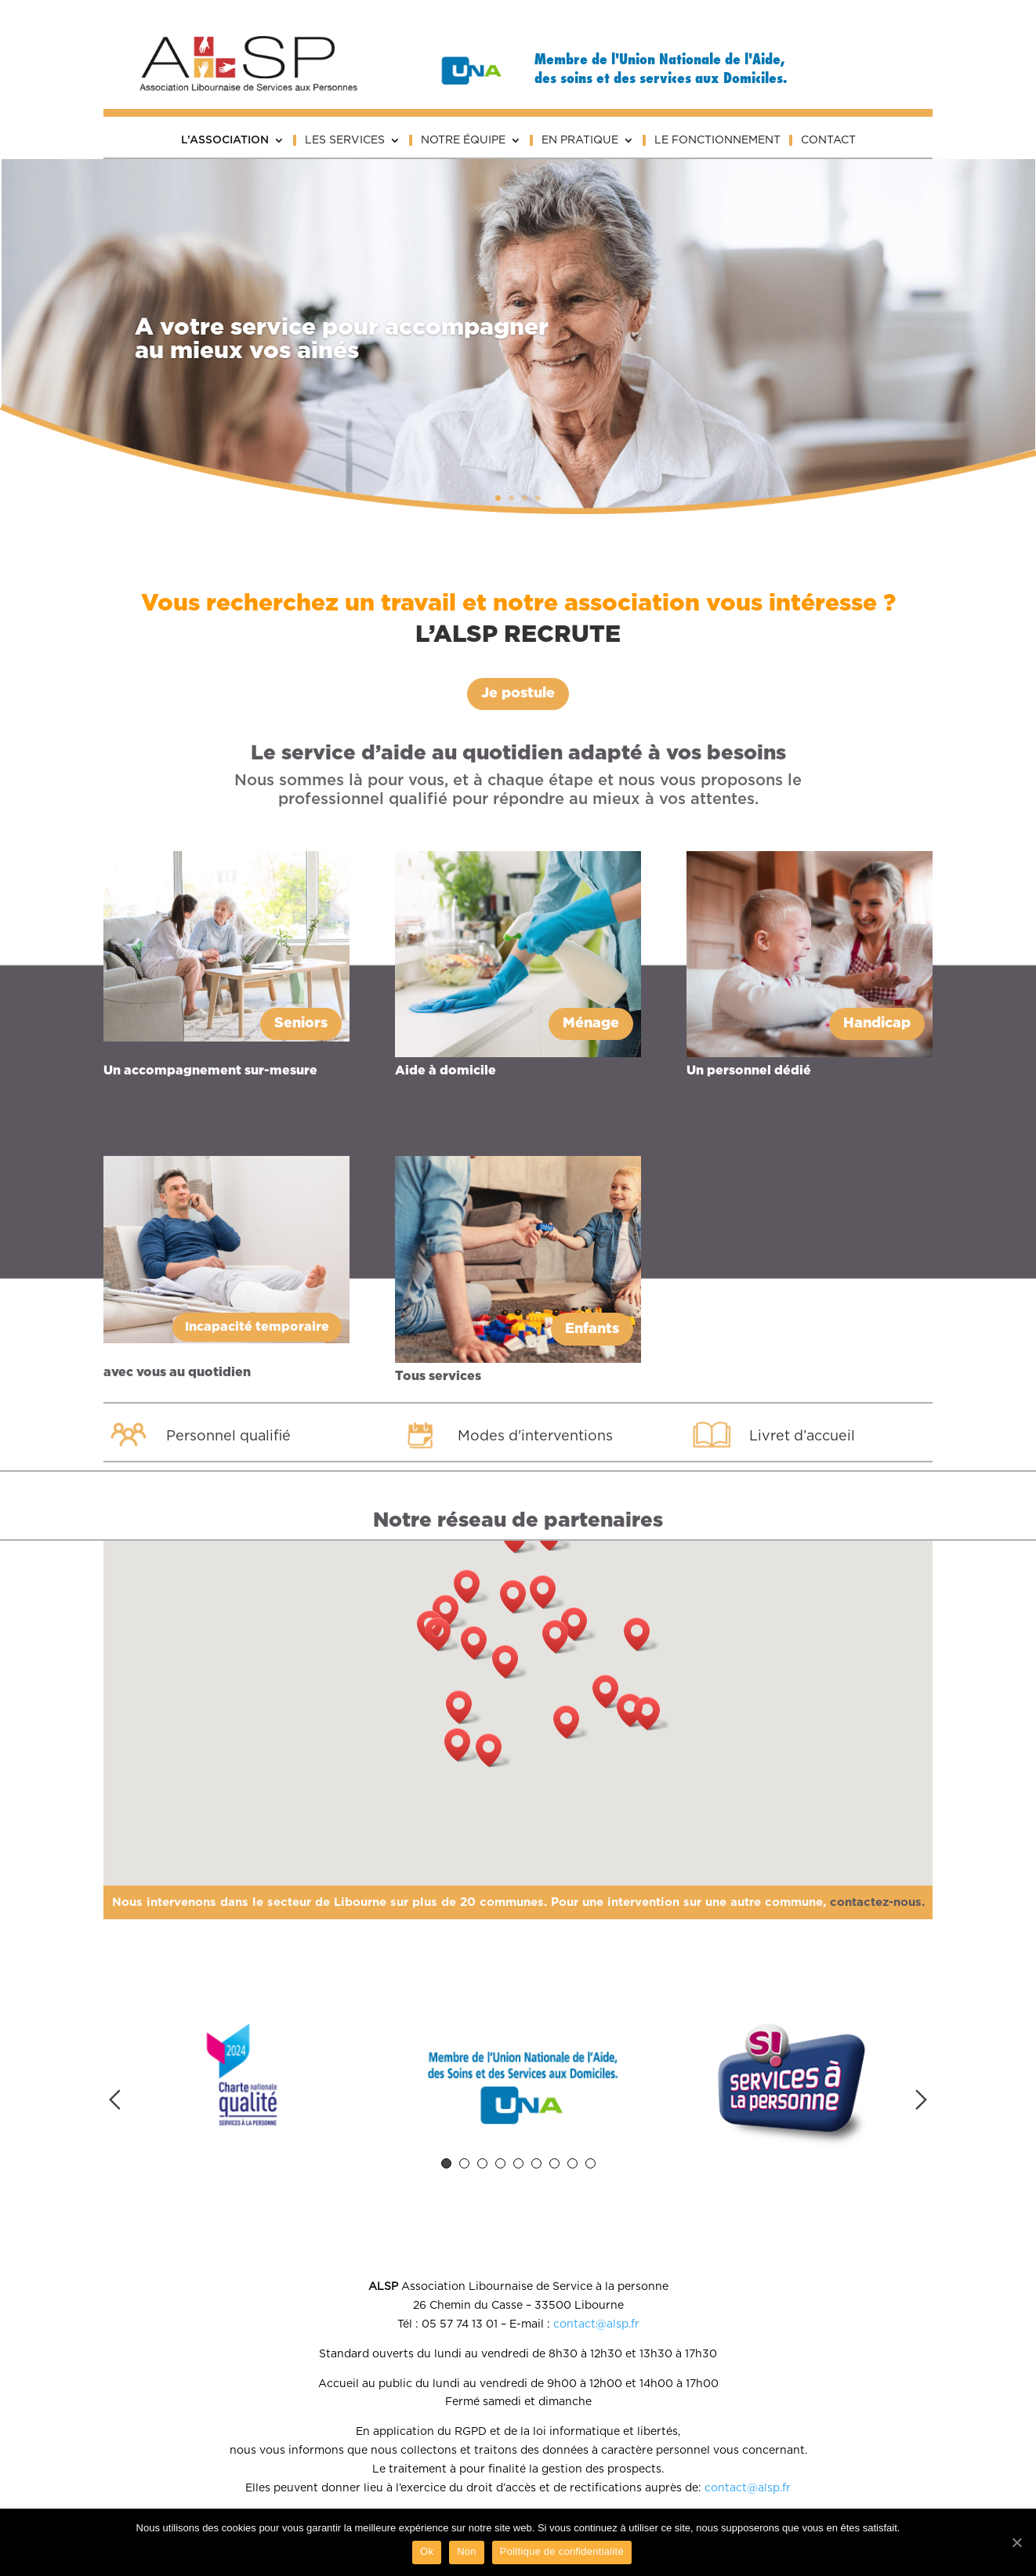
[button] (510, 1662)
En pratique (580, 140)
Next (921, 2099)
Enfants (592, 1329)
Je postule (518, 693)
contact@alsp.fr (596, 2324)
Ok (426, 2551)
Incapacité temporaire (257, 1327)
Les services (345, 140)
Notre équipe (463, 140)
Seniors (301, 1023)
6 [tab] (536, 2163)
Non (466, 2551)
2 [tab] (464, 2163)
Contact (828, 140)
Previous (114, 2099)
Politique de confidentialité (562, 2551)
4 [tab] (500, 2163)
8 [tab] (572, 2163)
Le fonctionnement (717, 140)
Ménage (591, 1023)
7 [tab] (554, 2163)
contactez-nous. (877, 1902)
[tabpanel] (242, 2077)
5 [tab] (518, 2163)
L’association (225, 140)
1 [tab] (446, 2163)
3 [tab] (482, 2163)
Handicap (877, 1023)
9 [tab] (590, 2163)
